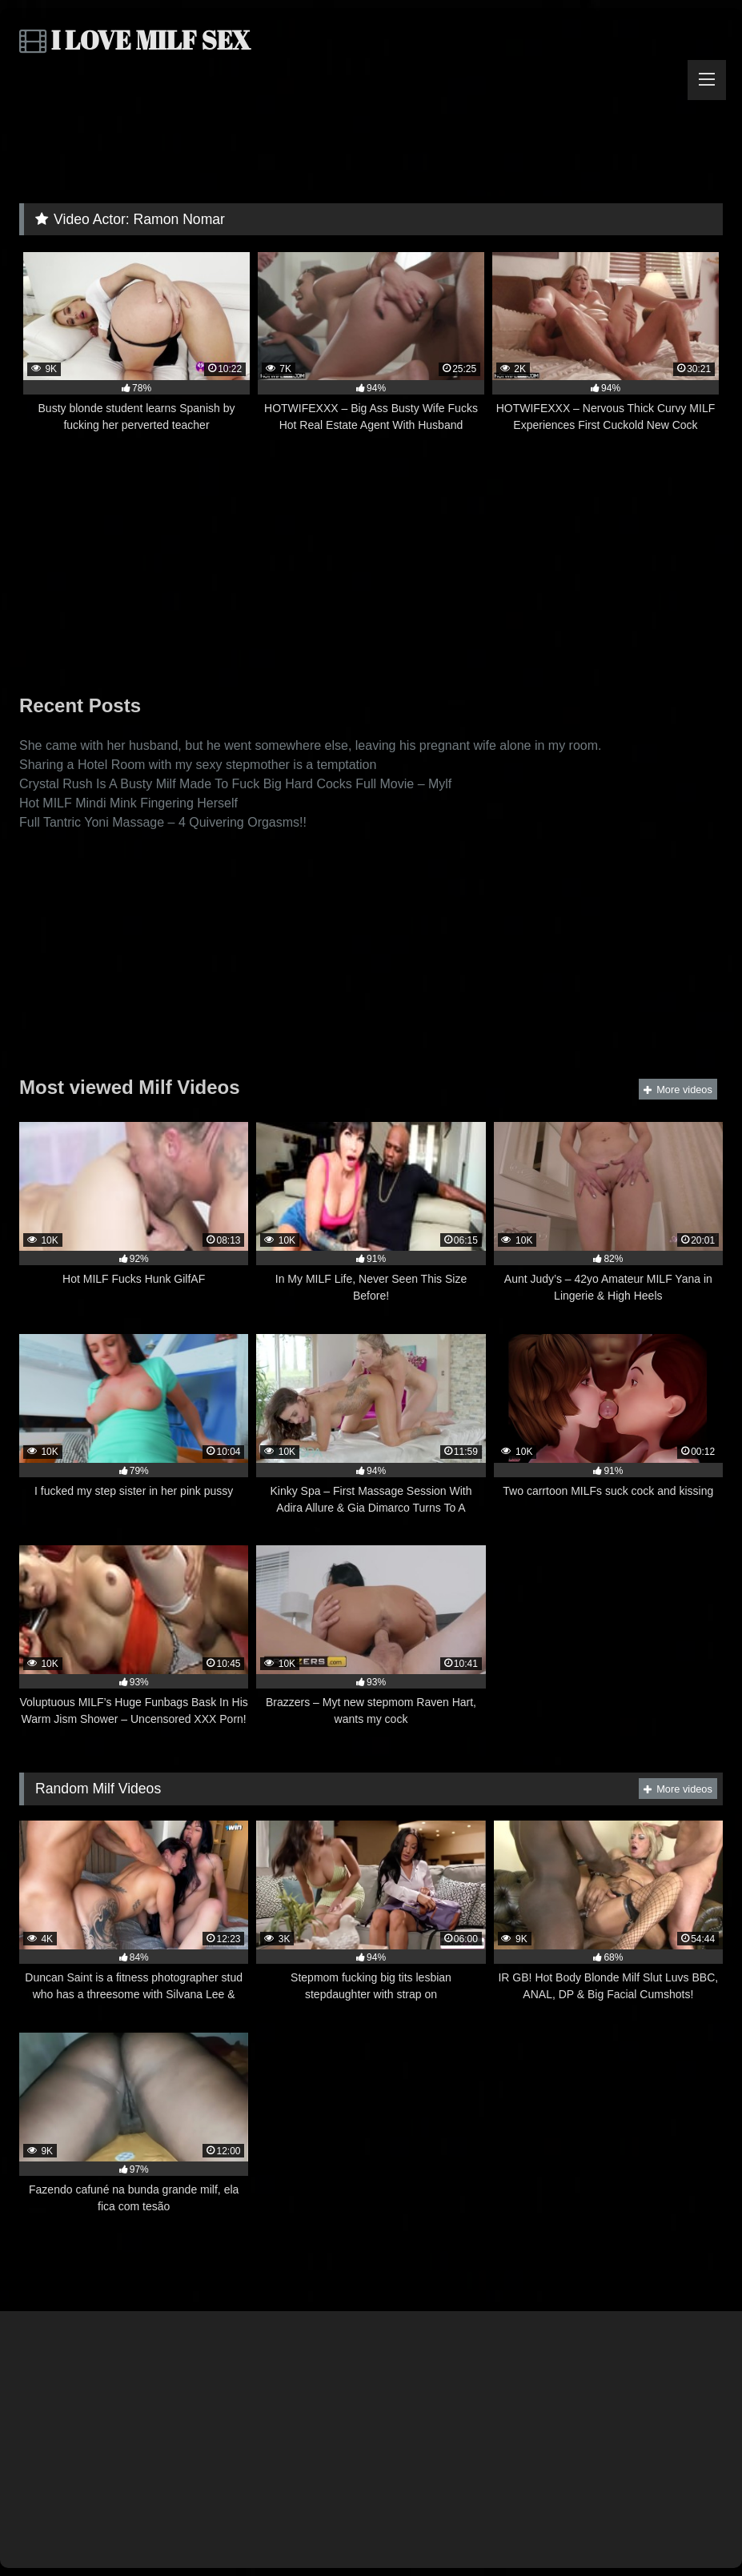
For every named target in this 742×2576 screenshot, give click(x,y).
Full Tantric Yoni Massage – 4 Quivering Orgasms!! (163, 822)
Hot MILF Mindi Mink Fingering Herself (128, 803)
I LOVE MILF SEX (135, 39)
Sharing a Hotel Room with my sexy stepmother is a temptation (197, 764)
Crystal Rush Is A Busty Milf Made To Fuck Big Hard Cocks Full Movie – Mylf (235, 784)
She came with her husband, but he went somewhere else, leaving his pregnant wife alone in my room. (310, 745)
